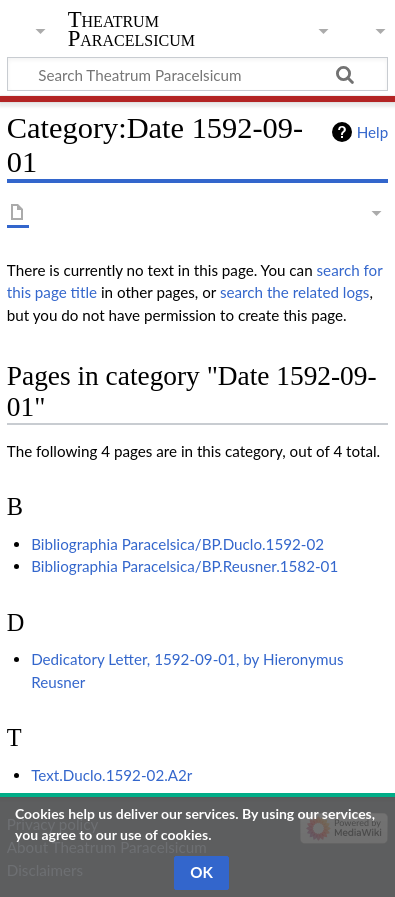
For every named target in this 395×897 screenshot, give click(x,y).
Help (372, 132)
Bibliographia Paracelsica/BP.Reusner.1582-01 (184, 566)
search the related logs (295, 292)
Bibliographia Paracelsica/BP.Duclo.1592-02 (177, 544)
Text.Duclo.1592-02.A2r (111, 775)
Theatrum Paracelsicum (131, 29)
